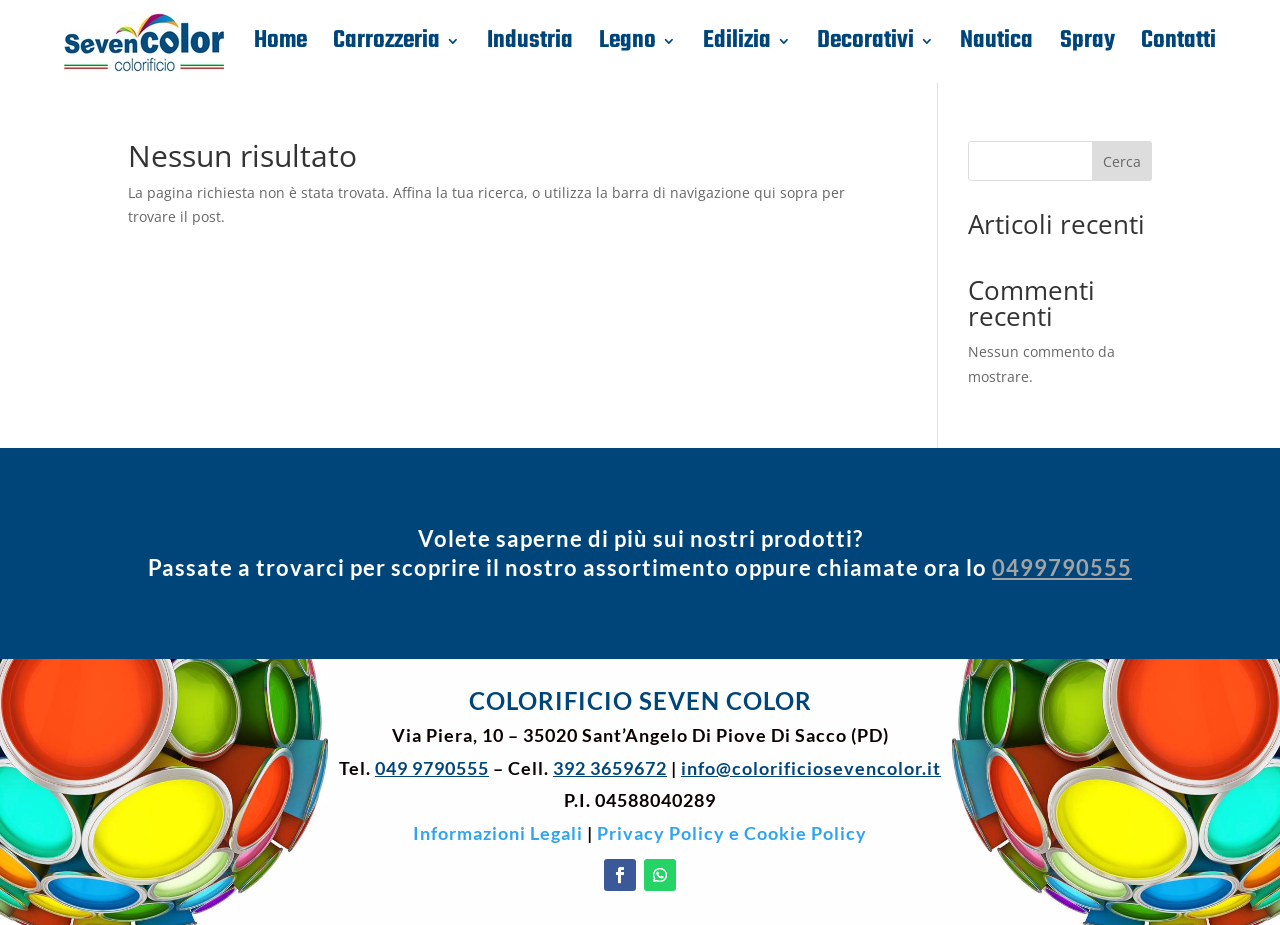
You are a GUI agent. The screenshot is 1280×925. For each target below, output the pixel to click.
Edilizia (737, 41)
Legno (627, 41)
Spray (1087, 41)
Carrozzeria (386, 41)
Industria (530, 41)
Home (280, 41)
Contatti (1178, 41)
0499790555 (1062, 567)
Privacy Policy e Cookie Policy (732, 833)
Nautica (996, 41)
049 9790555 (432, 768)
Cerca (1122, 161)
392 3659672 (610, 768)
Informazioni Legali (498, 833)
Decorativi (865, 41)
